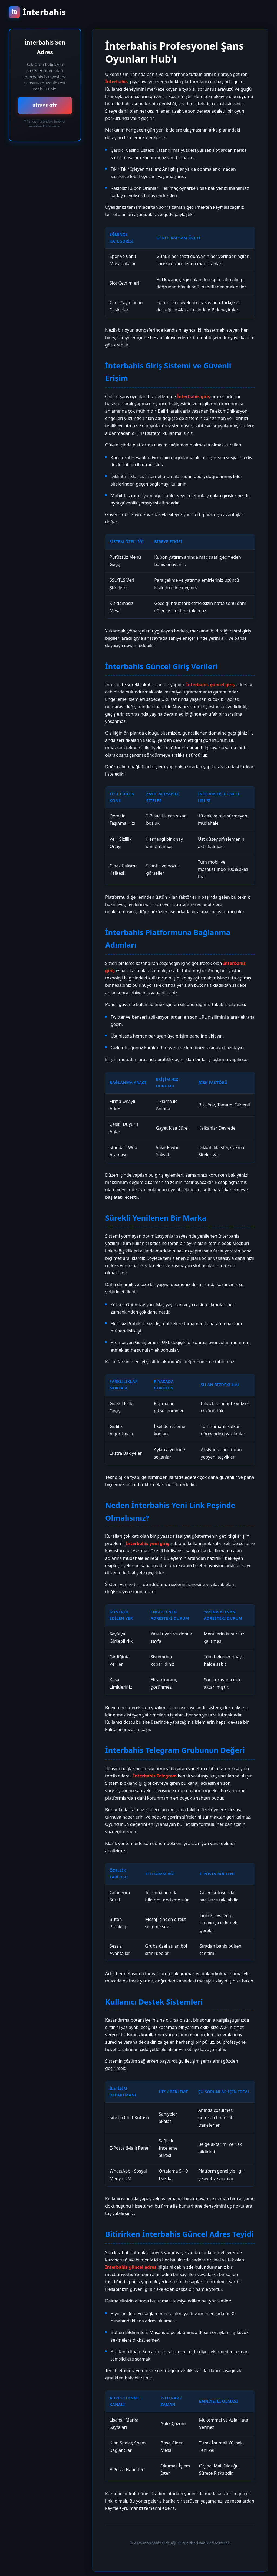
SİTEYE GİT (45, 106)
